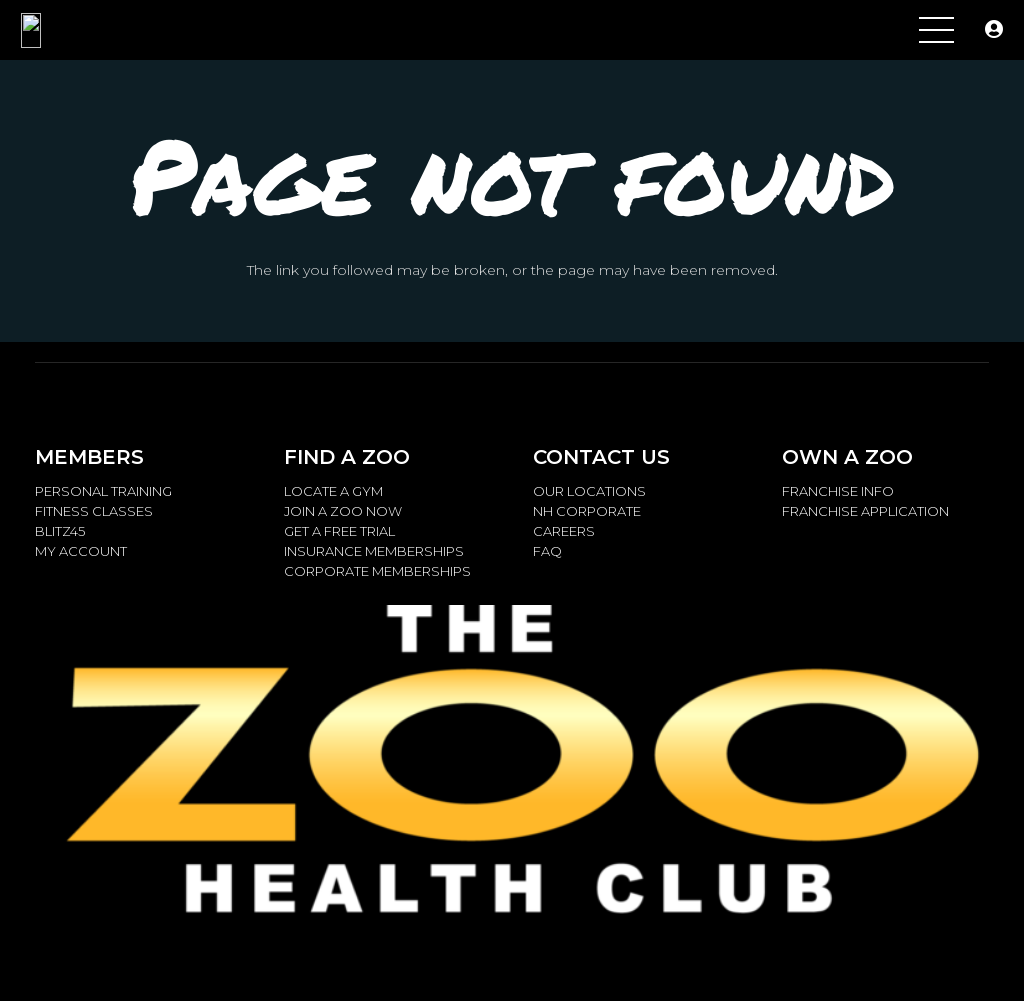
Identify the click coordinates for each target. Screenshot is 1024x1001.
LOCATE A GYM (333, 491)
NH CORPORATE (587, 511)
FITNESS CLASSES (94, 511)
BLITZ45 (60, 531)
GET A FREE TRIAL (339, 531)
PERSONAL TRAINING (103, 491)
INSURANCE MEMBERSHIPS (374, 551)
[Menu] (936, 30)
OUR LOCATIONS (589, 491)
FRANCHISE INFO (838, 491)
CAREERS (564, 531)
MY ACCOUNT (81, 551)
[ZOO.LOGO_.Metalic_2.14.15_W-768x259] (73, 30)
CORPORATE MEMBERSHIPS (377, 571)
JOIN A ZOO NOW (343, 511)
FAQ (547, 551)
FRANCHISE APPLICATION (865, 511)
